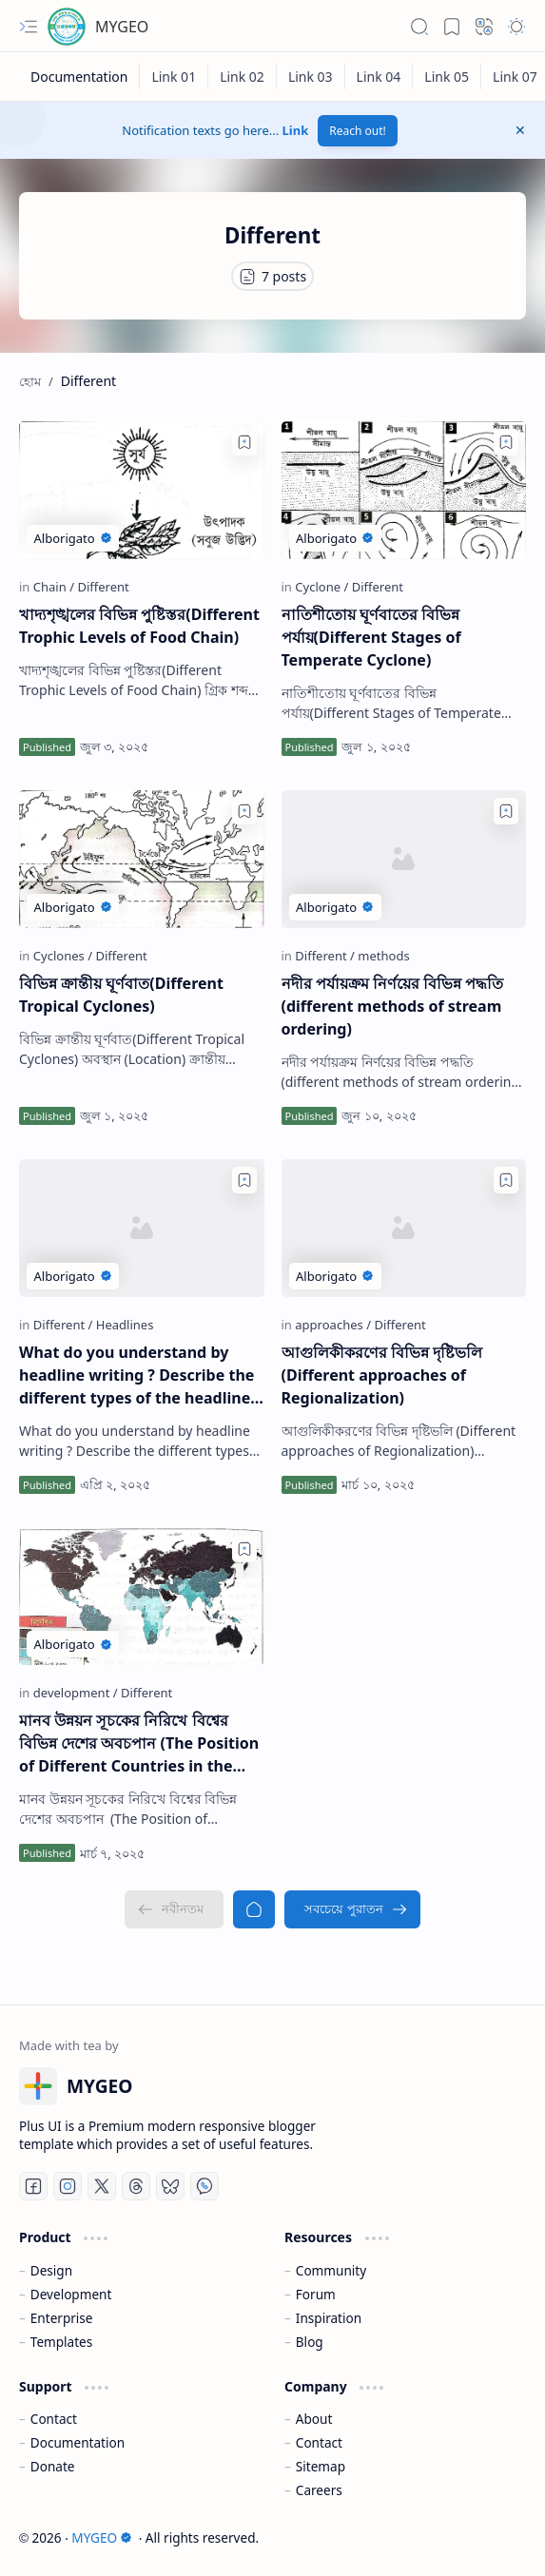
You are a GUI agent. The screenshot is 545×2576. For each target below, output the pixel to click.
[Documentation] (79, 76)
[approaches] (333, 1324)
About (314, 2419)
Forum (316, 2294)
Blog (309, 2342)
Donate (52, 2466)
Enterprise (61, 2318)
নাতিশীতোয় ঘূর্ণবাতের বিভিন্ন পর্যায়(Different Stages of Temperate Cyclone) (371, 637)
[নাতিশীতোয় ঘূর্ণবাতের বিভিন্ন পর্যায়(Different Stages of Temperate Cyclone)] (404, 490)
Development (71, 2294)
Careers (319, 2490)
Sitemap (320, 2466)
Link (295, 130)
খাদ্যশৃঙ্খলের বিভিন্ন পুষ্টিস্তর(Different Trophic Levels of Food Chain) (139, 626)
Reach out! (357, 131)
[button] (28, 26)
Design (51, 2270)
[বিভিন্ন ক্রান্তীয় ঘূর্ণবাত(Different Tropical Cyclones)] (141, 859)
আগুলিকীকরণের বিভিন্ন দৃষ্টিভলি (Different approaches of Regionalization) (382, 1375)
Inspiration (328, 2318)
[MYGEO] (67, 27)
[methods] (383, 955)
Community (331, 2270)
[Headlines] (125, 1324)
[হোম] (254, 1909)
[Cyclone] (321, 586)
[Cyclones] (62, 955)
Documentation (77, 2442)
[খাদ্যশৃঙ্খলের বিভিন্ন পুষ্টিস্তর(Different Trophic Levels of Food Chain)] (141, 490)
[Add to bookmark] (244, 442)
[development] (75, 1692)
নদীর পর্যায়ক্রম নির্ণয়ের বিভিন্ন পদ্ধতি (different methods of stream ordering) (393, 1006)
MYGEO (121, 26)
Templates (61, 2342)
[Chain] (53, 586)
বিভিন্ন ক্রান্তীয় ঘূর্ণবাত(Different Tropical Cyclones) (121, 995)
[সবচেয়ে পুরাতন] (351, 1909)
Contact (53, 2419)
